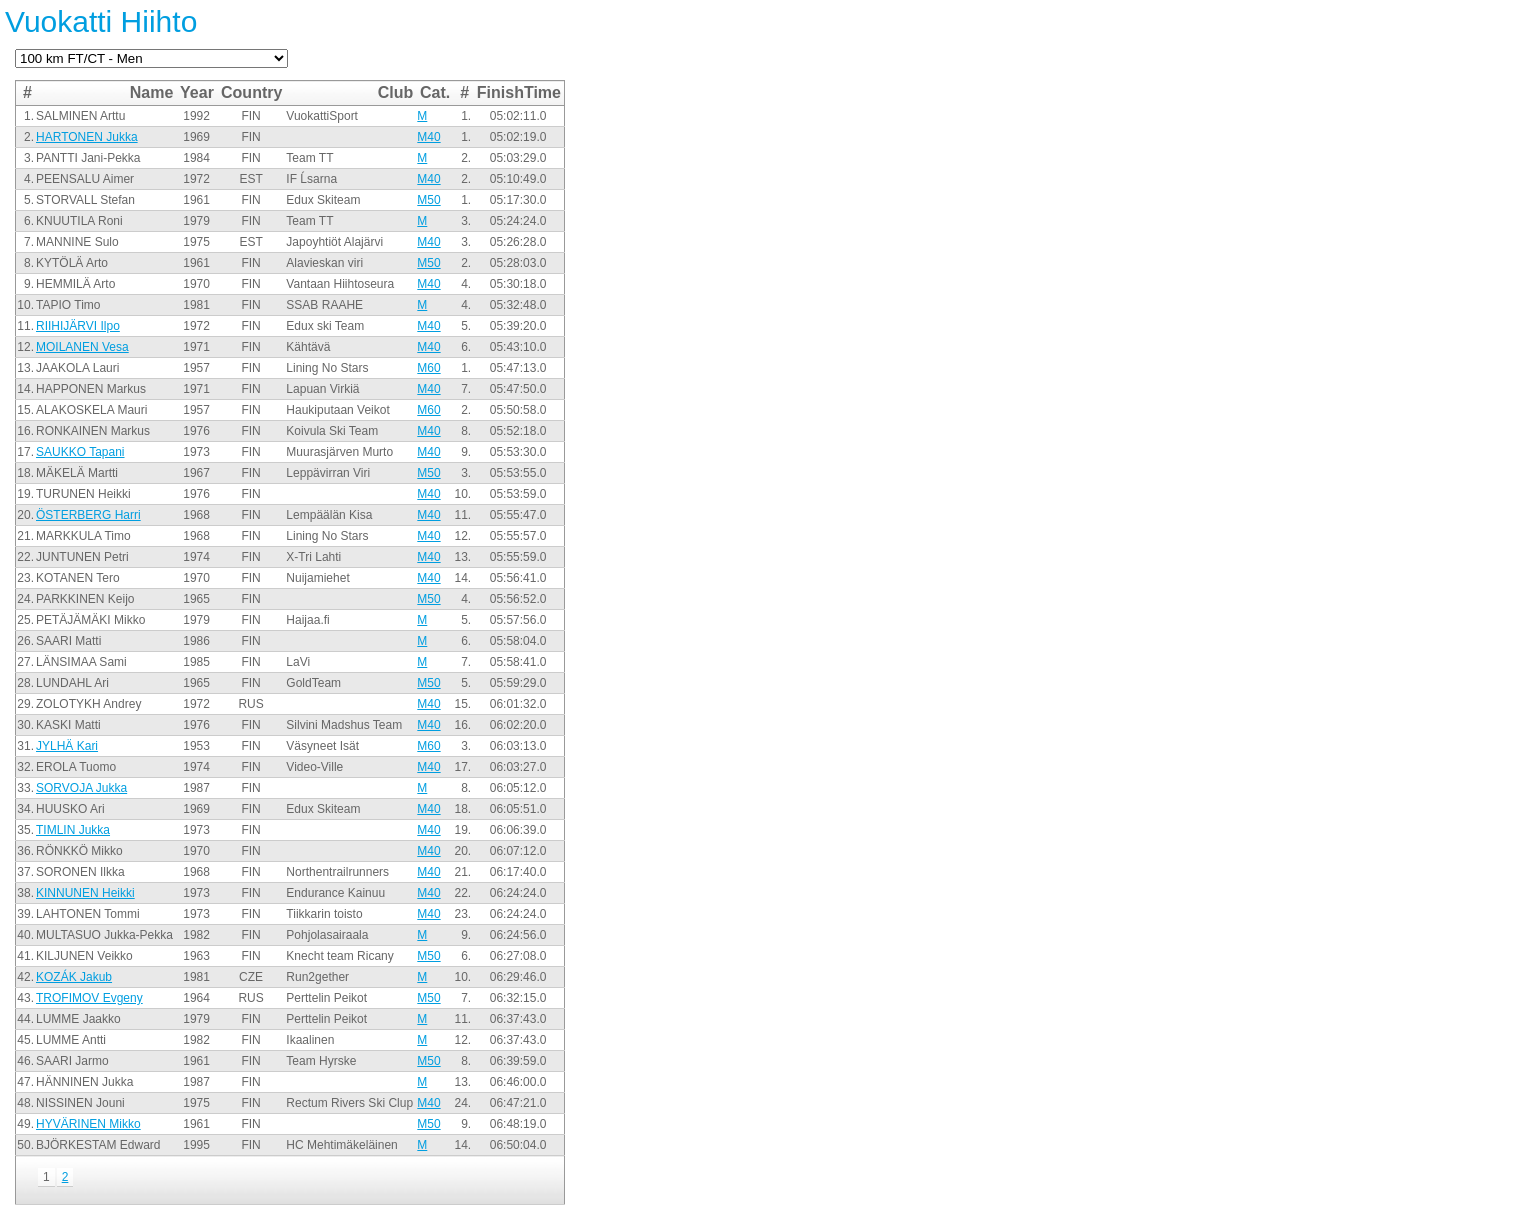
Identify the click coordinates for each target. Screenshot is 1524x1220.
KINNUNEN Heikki (85, 893)
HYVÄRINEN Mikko (88, 1124)
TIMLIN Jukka (73, 830)
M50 (428, 200)
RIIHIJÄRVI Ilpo (78, 326)
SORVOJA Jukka (81, 788)
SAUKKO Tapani (80, 452)
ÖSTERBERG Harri (88, 515)
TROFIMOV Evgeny (89, 998)
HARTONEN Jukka (87, 137)
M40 (428, 137)
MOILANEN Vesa (82, 347)
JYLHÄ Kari (67, 746)
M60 (428, 368)
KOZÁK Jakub (74, 977)
